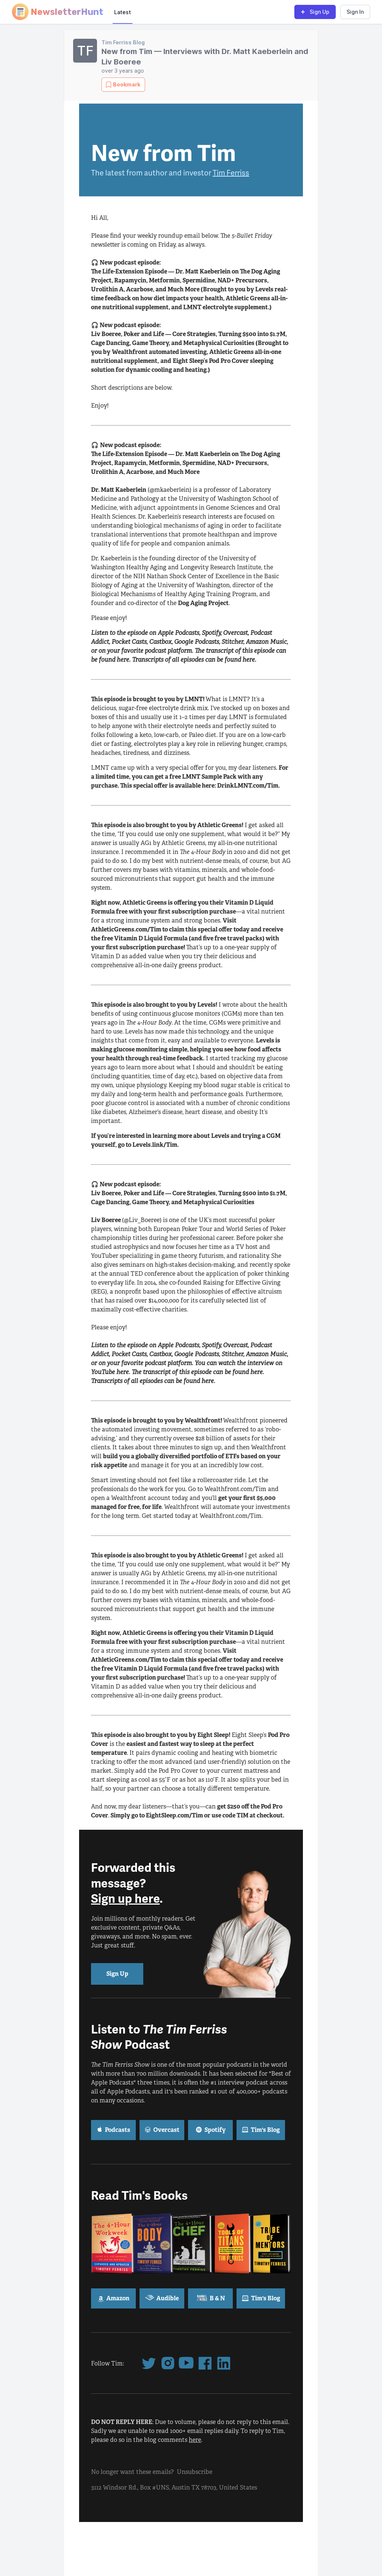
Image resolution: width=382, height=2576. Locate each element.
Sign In (355, 12)
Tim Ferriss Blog (123, 42)
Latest (122, 12)
